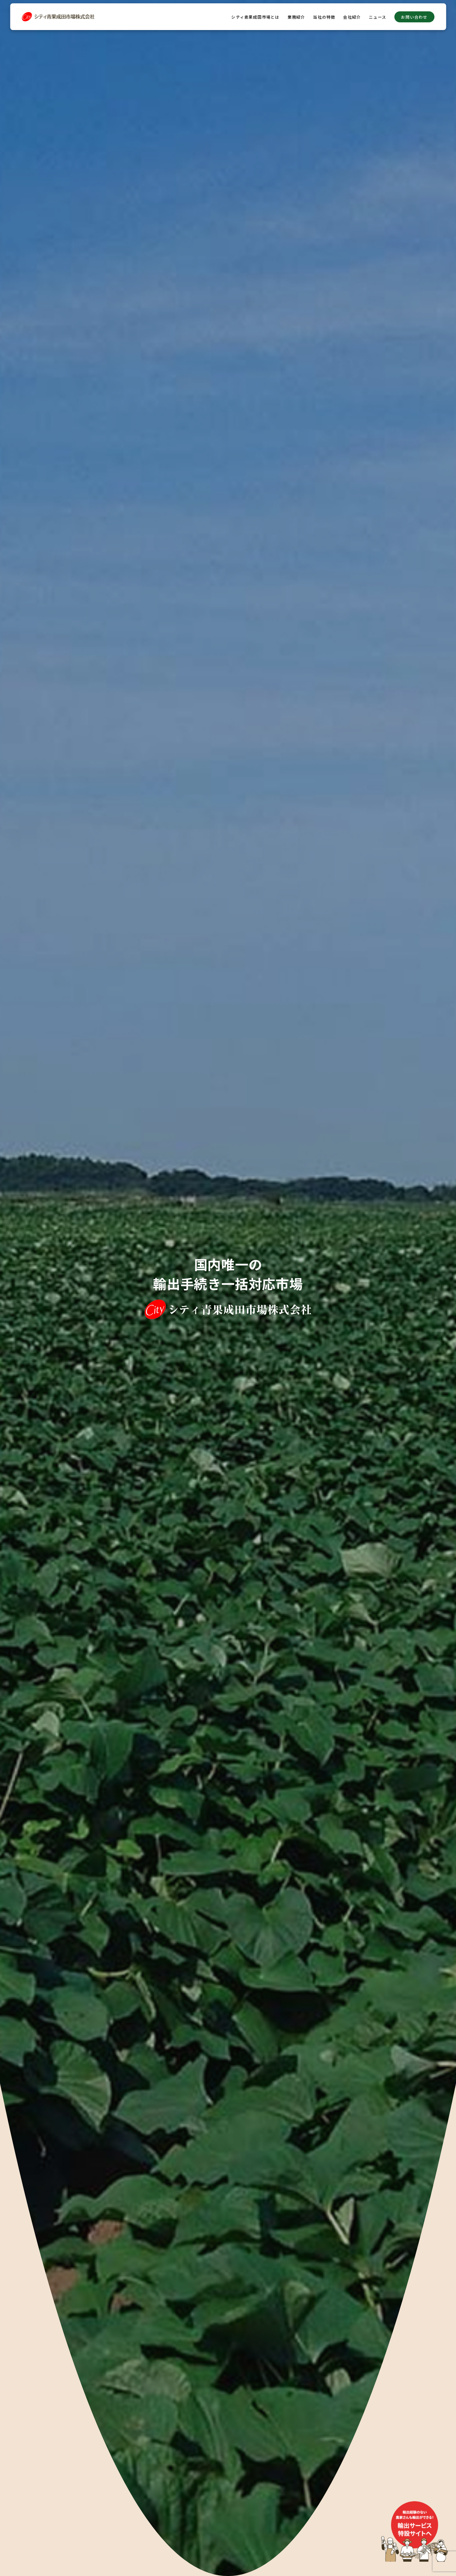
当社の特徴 (324, 17)
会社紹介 (352, 17)
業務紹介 (296, 17)
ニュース (377, 17)
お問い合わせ (414, 17)
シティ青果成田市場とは (255, 17)
